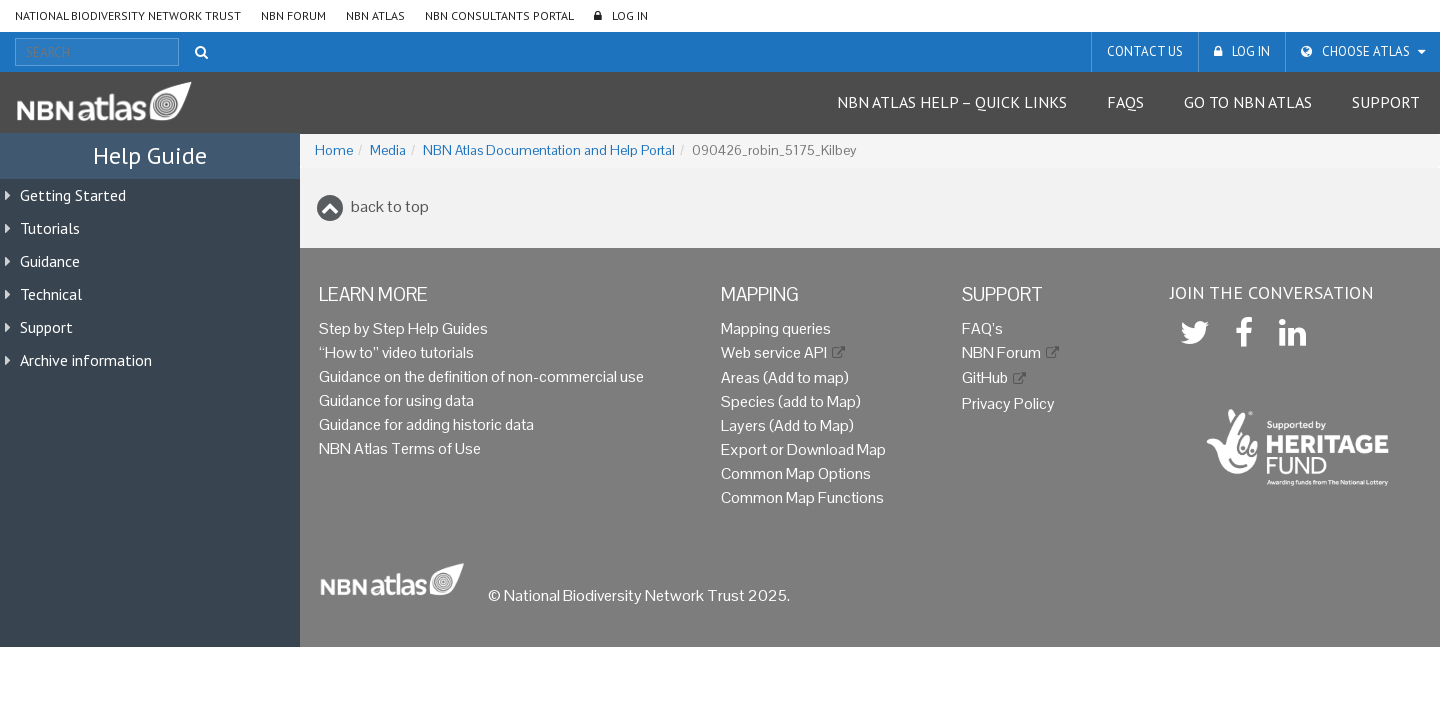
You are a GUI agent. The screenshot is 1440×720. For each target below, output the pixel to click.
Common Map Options (796, 473)
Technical (51, 294)
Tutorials (50, 228)
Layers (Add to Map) (787, 425)
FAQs (1125, 102)
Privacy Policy (1008, 403)
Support (1386, 102)
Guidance (50, 261)
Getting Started (73, 195)
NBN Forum (293, 15)
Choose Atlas (1366, 51)
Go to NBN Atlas (1248, 102)
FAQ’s (982, 328)
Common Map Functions (802, 497)
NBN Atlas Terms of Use (400, 448)
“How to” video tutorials (396, 352)
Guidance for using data (396, 400)
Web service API (774, 352)
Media (388, 150)
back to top (390, 206)
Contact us (1145, 51)
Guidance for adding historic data (426, 424)
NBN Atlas (375, 15)
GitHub (985, 377)
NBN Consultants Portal (499, 15)
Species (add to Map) (791, 401)
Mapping (760, 294)
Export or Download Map (803, 449)
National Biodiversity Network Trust (128, 15)
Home (334, 150)
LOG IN (630, 15)
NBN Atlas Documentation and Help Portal (549, 150)
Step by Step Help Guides (403, 328)
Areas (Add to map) (785, 377)
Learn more (373, 294)
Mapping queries (776, 328)
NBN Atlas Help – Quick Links (952, 102)
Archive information (86, 360)
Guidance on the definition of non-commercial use (481, 376)
